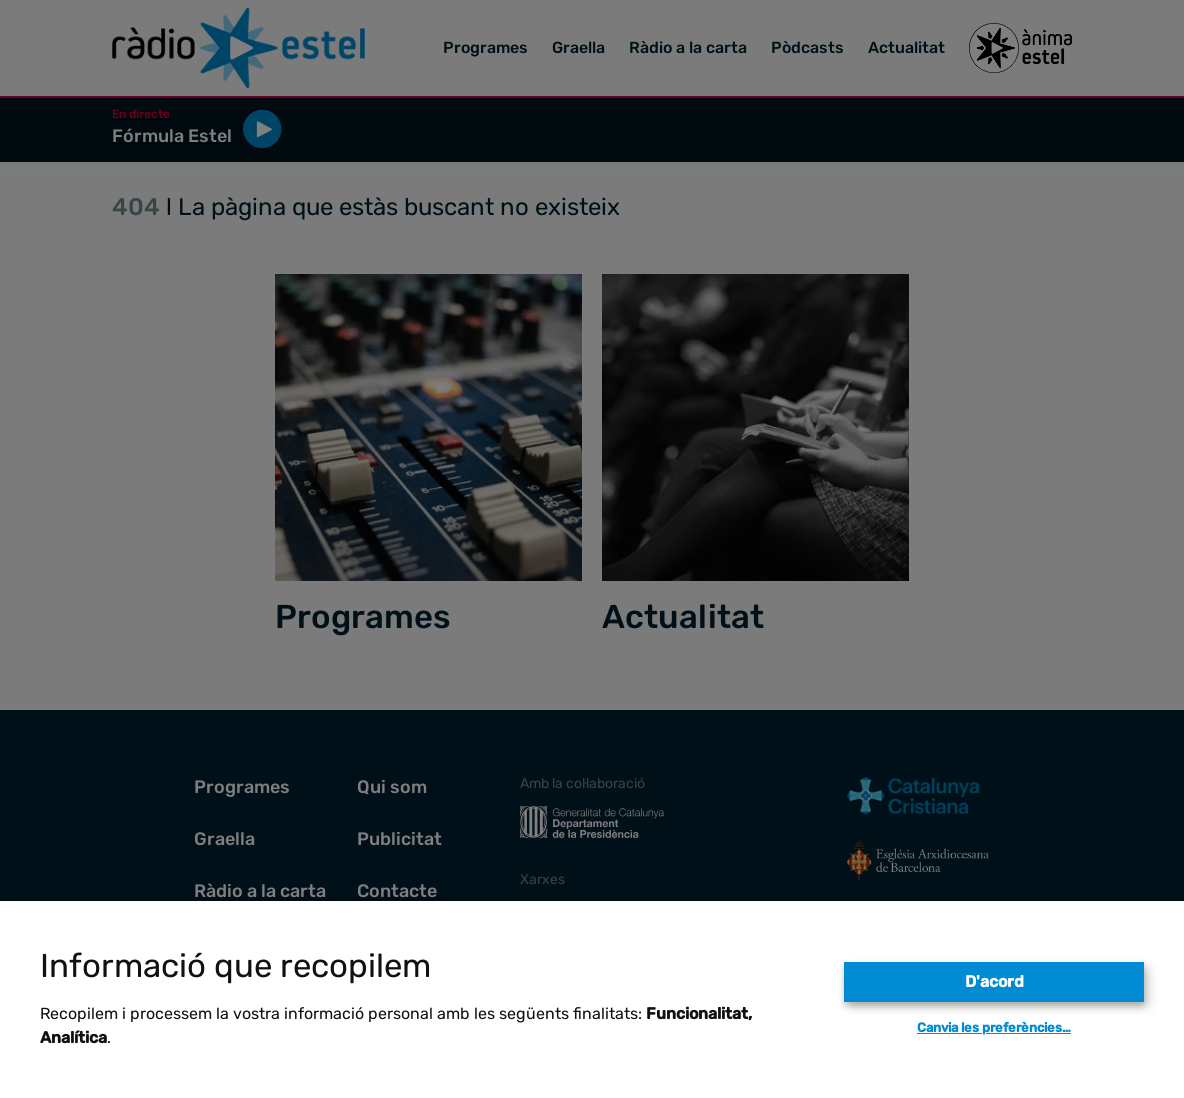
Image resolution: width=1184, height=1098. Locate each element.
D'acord (994, 981)
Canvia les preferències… (994, 1027)
